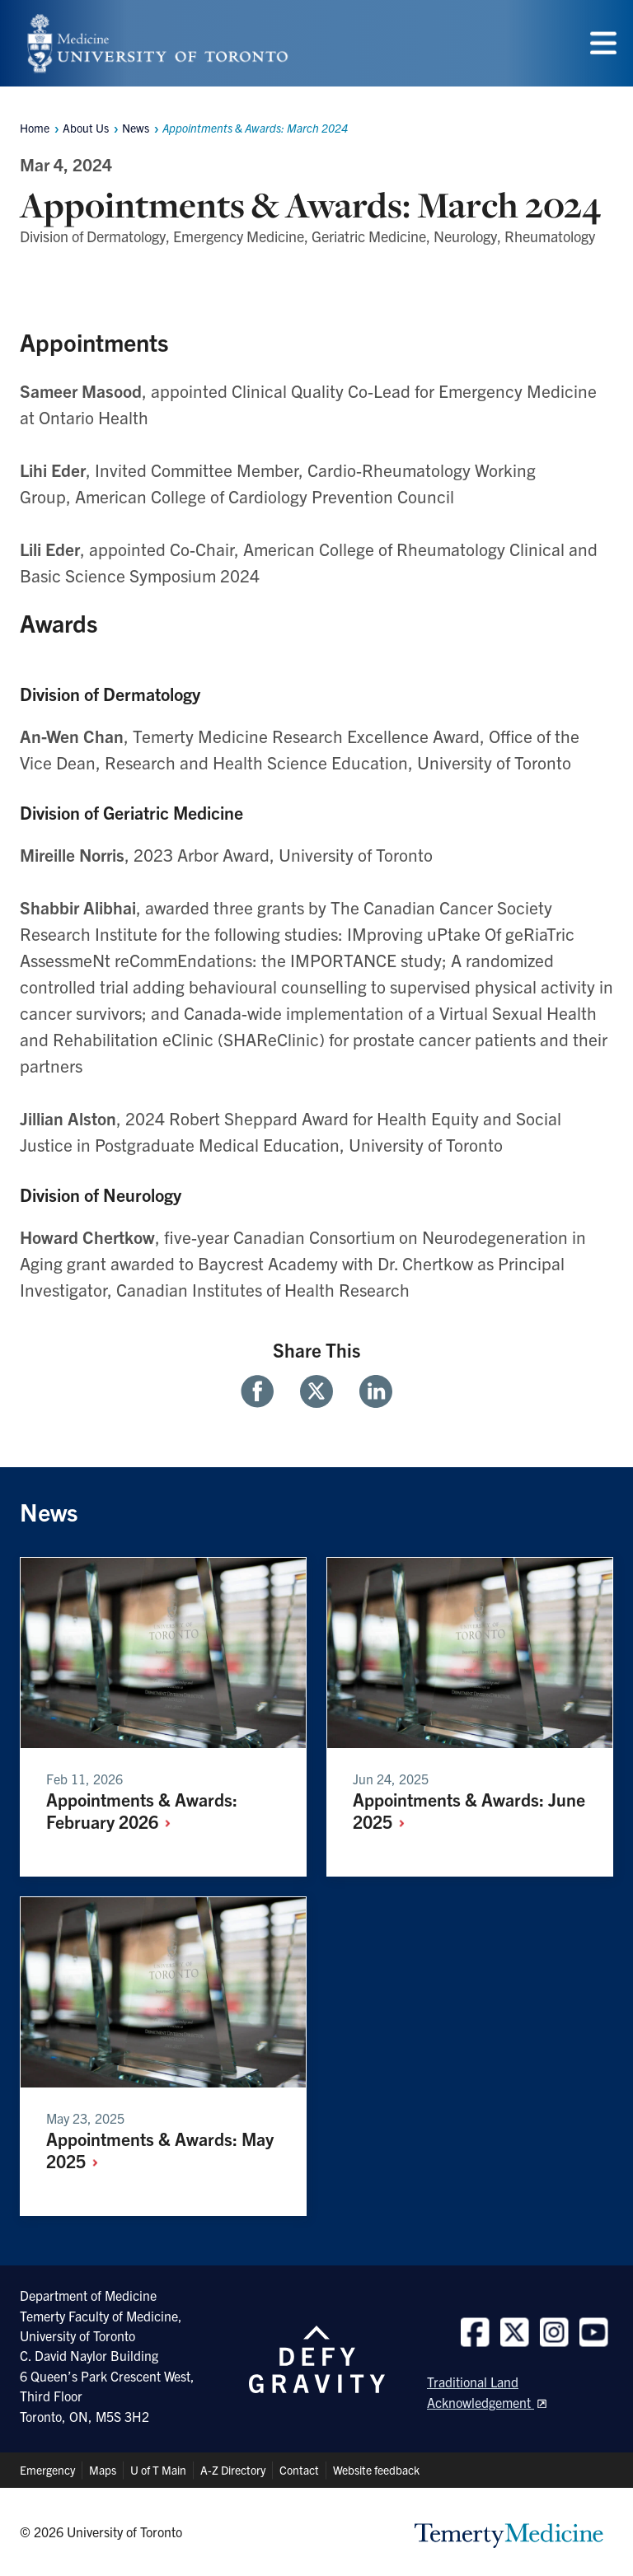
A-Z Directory (232, 2469)
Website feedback (376, 2469)
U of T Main (158, 2469)
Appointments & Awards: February (141, 1810)
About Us (86, 127)
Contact (299, 2469)
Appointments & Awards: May (160, 2149)
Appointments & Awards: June (469, 1810)
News (135, 127)
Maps (102, 2469)
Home (34, 127)
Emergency (47, 2469)
